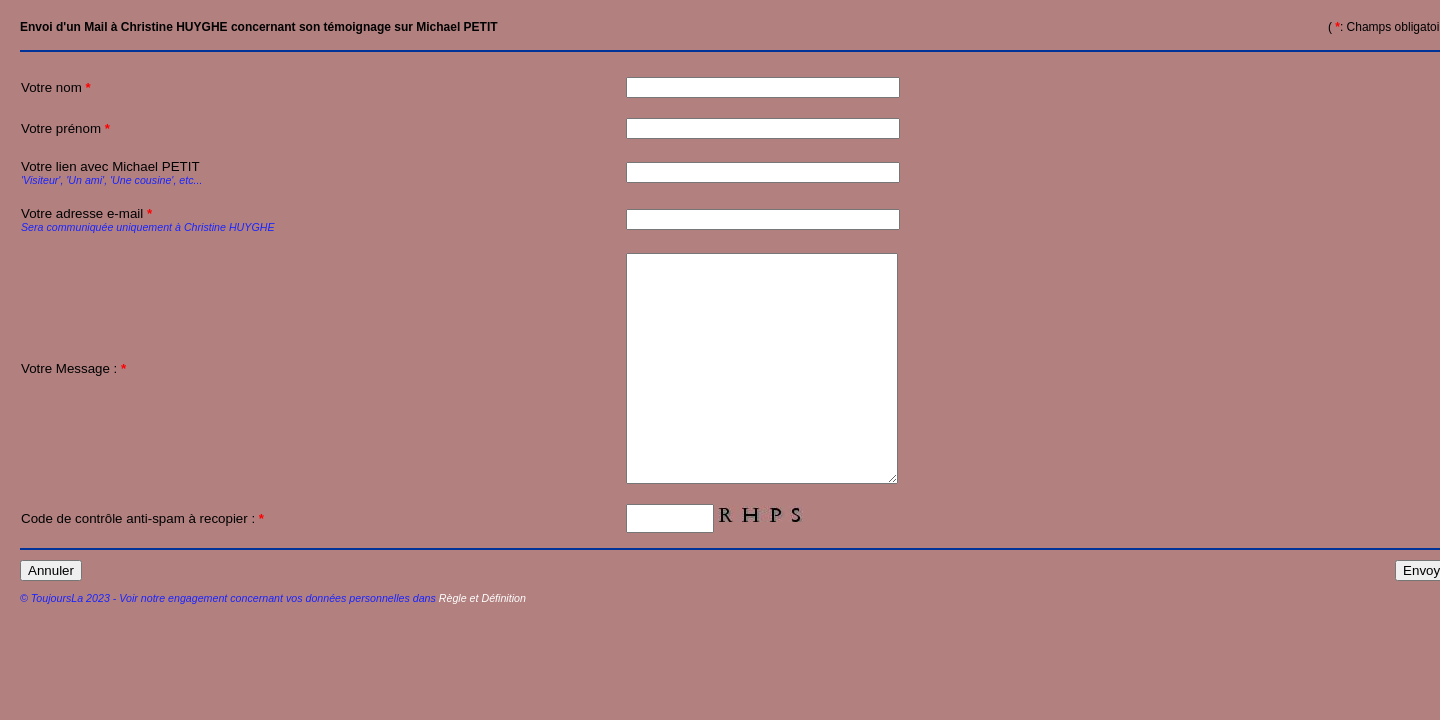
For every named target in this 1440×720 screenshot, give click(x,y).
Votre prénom (65, 128)
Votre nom (56, 87)
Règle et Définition (482, 643)
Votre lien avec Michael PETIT (167, 172)
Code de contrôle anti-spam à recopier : (142, 563)
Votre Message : (73, 391)
